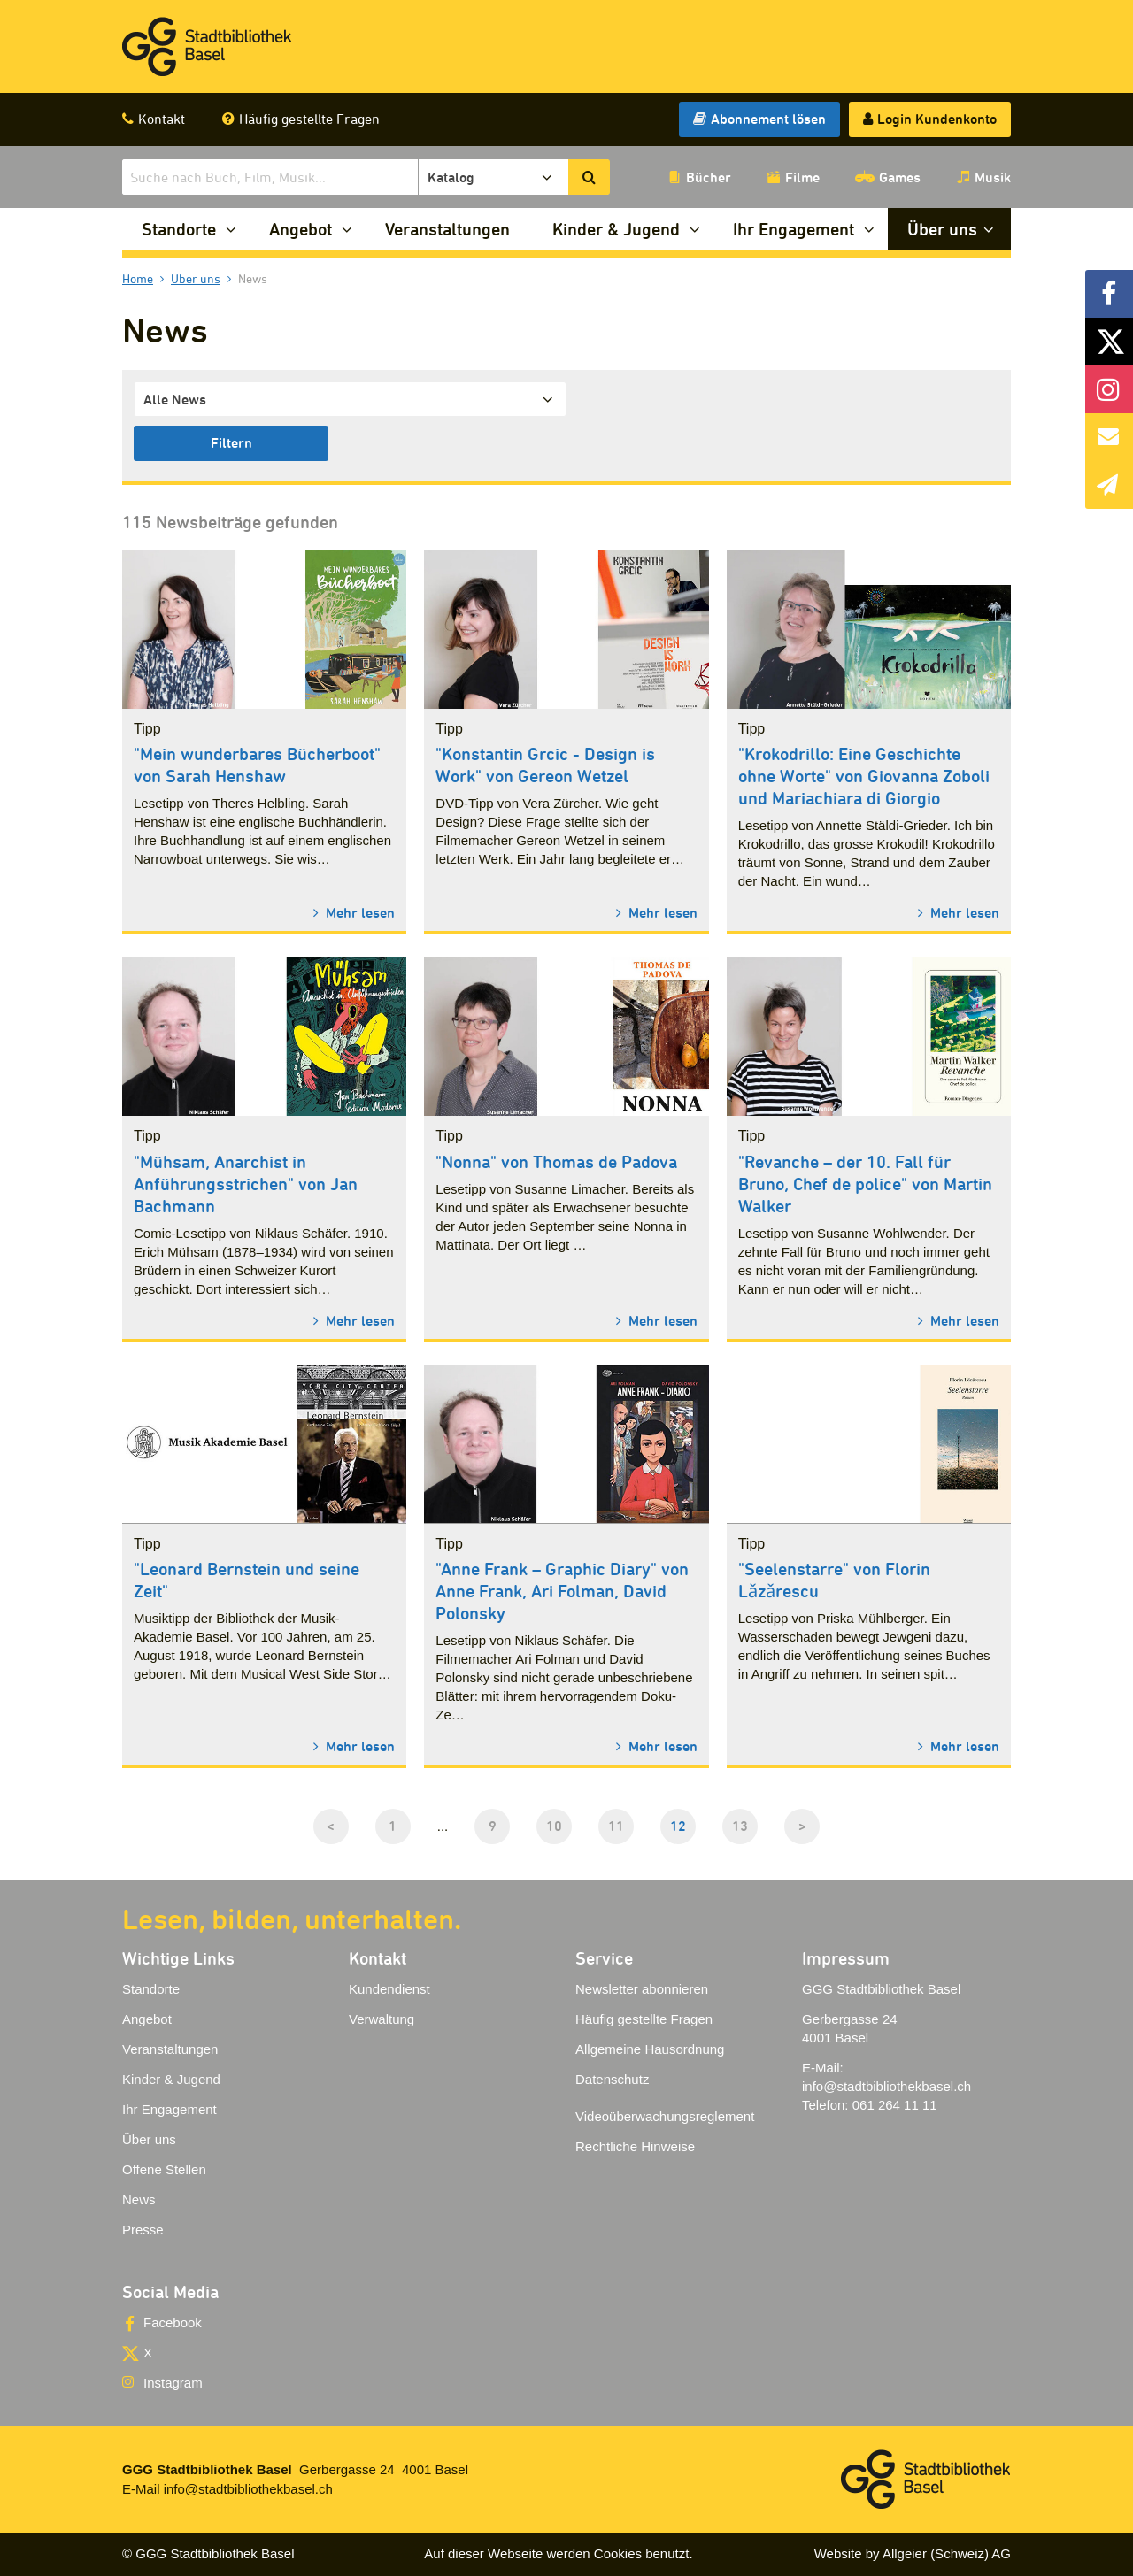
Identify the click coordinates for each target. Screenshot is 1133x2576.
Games (900, 177)
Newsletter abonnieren (641, 1988)
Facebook (172, 2322)
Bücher (708, 177)
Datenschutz (612, 2079)
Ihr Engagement (793, 229)
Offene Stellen (164, 2169)
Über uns (942, 229)
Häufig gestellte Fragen (309, 119)
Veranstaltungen (447, 229)
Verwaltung (381, 2018)
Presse (143, 2229)
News (139, 2199)
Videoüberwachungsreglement (664, 2116)
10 (554, 1826)
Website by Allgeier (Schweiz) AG (912, 2553)
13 (740, 1826)
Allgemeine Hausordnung (649, 2049)
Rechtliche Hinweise (635, 2146)
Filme (802, 177)
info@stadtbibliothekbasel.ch (886, 2086)
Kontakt (161, 119)
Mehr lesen (358, 911)
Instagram (173, 2382)
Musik (993, 177)
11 (616, 1826)
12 (678, 1826)
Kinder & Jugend (616, 229)
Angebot (300, 229)
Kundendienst (389, 1988)
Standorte (179, 229)
